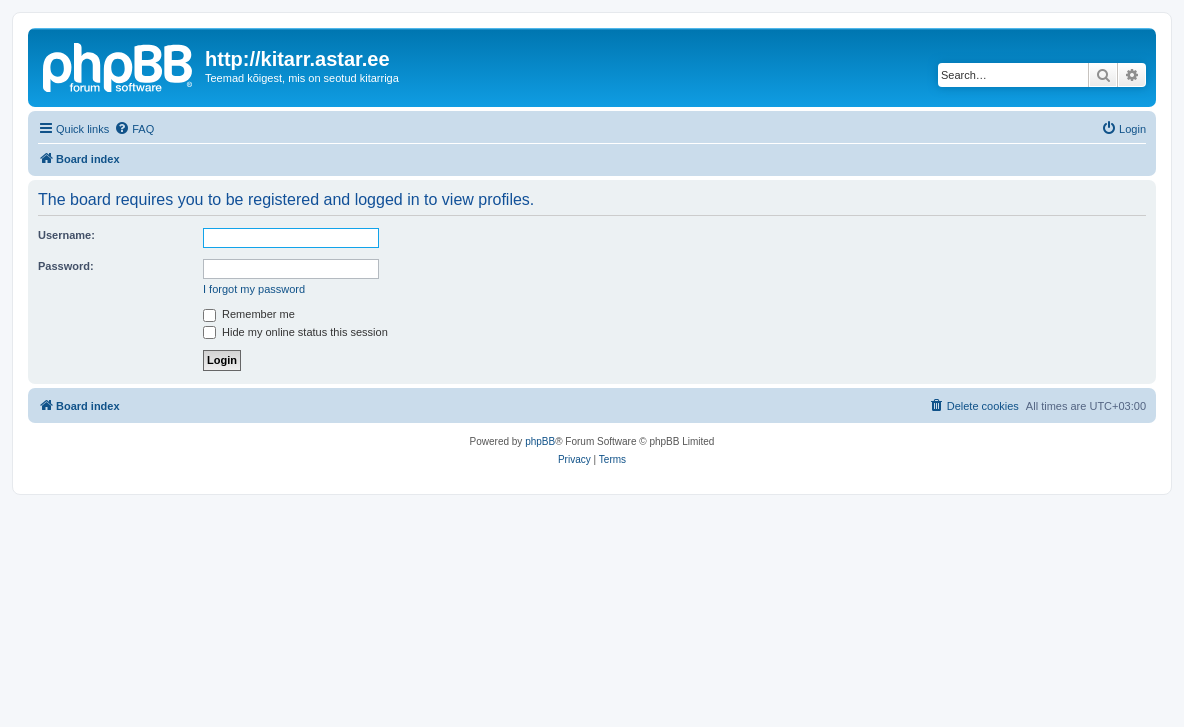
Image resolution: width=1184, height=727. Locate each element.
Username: (66, 235)
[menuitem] (134, 129)
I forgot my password (254, 289)
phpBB (540, 441)
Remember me (249, 314)
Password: (66, 266)
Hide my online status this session (295, 332)
